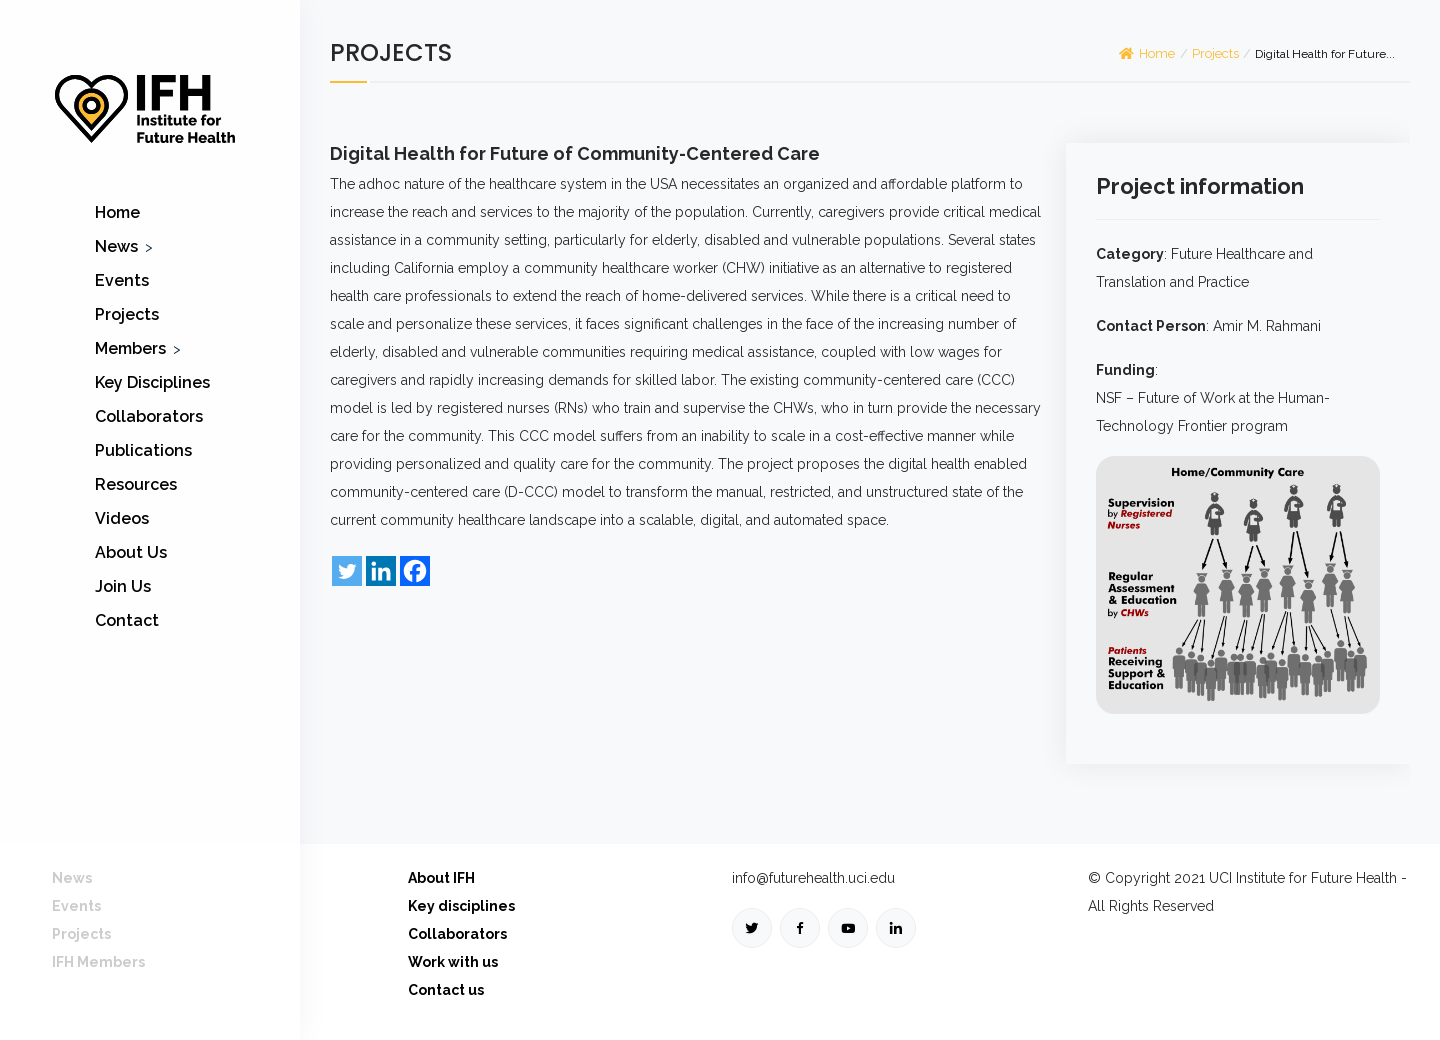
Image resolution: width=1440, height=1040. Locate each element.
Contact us (446, 990)
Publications (143, 450)
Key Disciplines (152, 382)
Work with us (453, 962)
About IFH (441, 878)
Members (130, 348)
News (116, 246)
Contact (127, 620)
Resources (136, 484)
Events (122, 280)
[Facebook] (415, 571)
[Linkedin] (381, 571)
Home (117, 212)
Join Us (123, 586)
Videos (122, 518)
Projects (127, 314)
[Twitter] (347, 571)
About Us (131, 552)
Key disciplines (461, 906)
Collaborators (149, 416)
